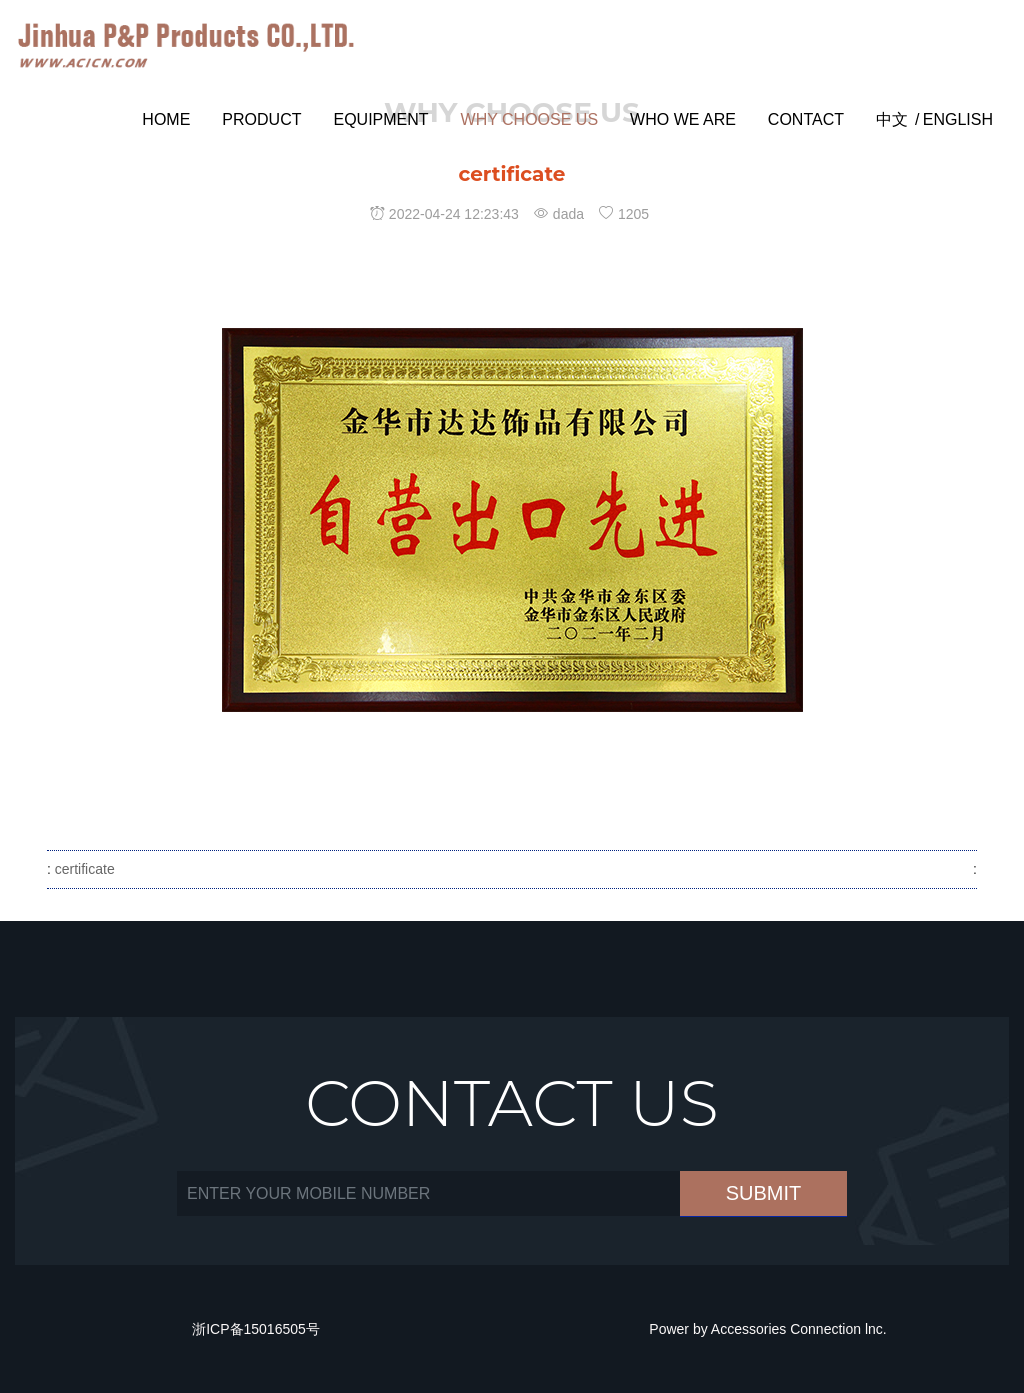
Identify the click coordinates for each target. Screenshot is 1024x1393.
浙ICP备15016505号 (256, 1329)
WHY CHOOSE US (530, 119)
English (958, 119)
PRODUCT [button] (261, 119)
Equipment (380, 119)
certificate (83, 869)
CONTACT (806, 119)
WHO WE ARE (683, 119)
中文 (892, 119)
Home (166, 119)
